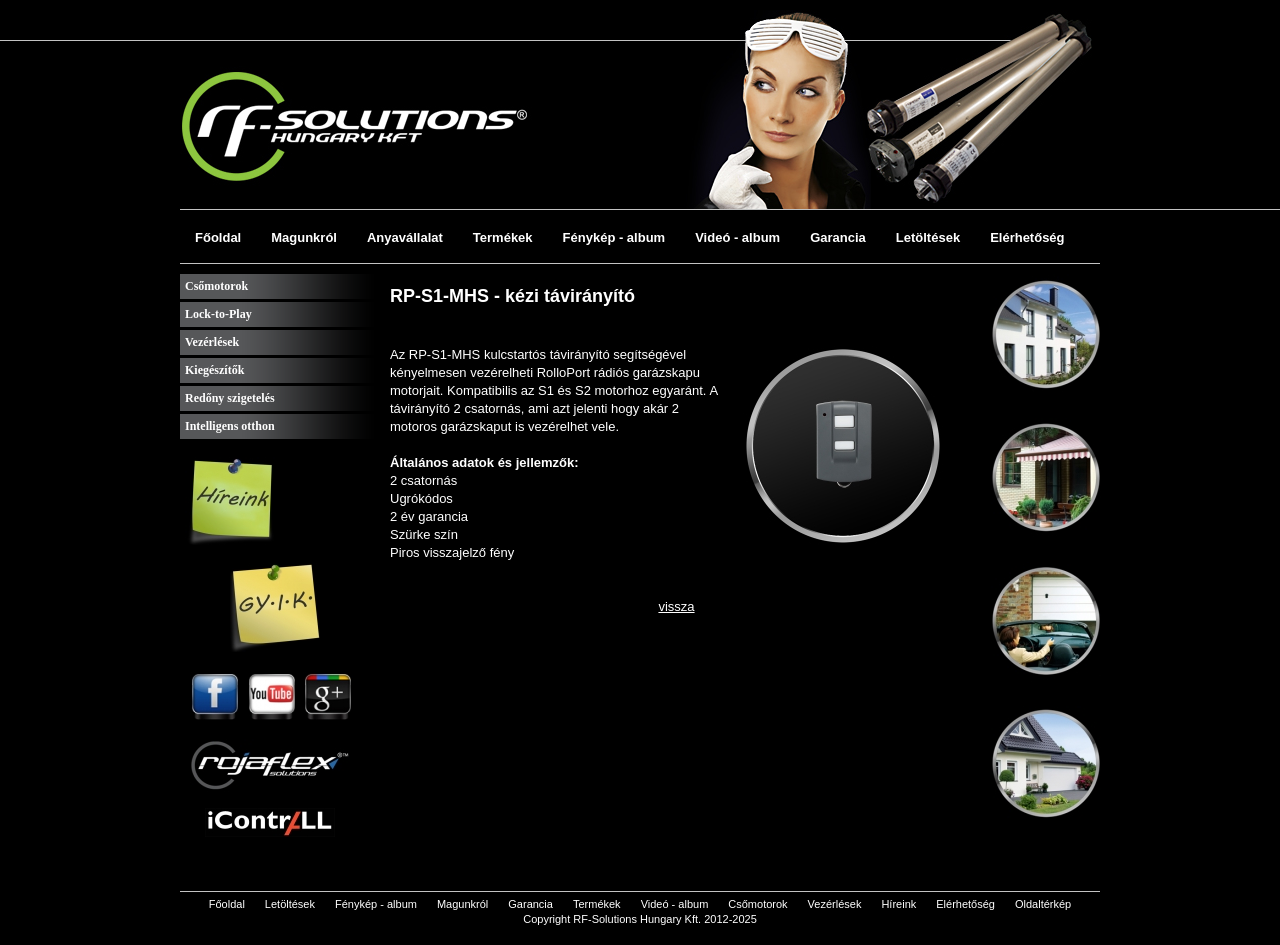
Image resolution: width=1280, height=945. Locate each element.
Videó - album (737, 237)
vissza (676, 606)
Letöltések (928, 237)
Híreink (898, 904)
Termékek (503, 237)
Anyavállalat (405, 237)
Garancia (838, 237)
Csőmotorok (216, 286)
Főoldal (218, 237)
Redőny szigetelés (230, 398)
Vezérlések (212, 342)
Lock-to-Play (218, 314)
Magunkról (304, 237)
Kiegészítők (214, 370)
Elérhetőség (1027, 237)
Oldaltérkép (1043, 904)
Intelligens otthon (230, 426)
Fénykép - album (614, 237)
